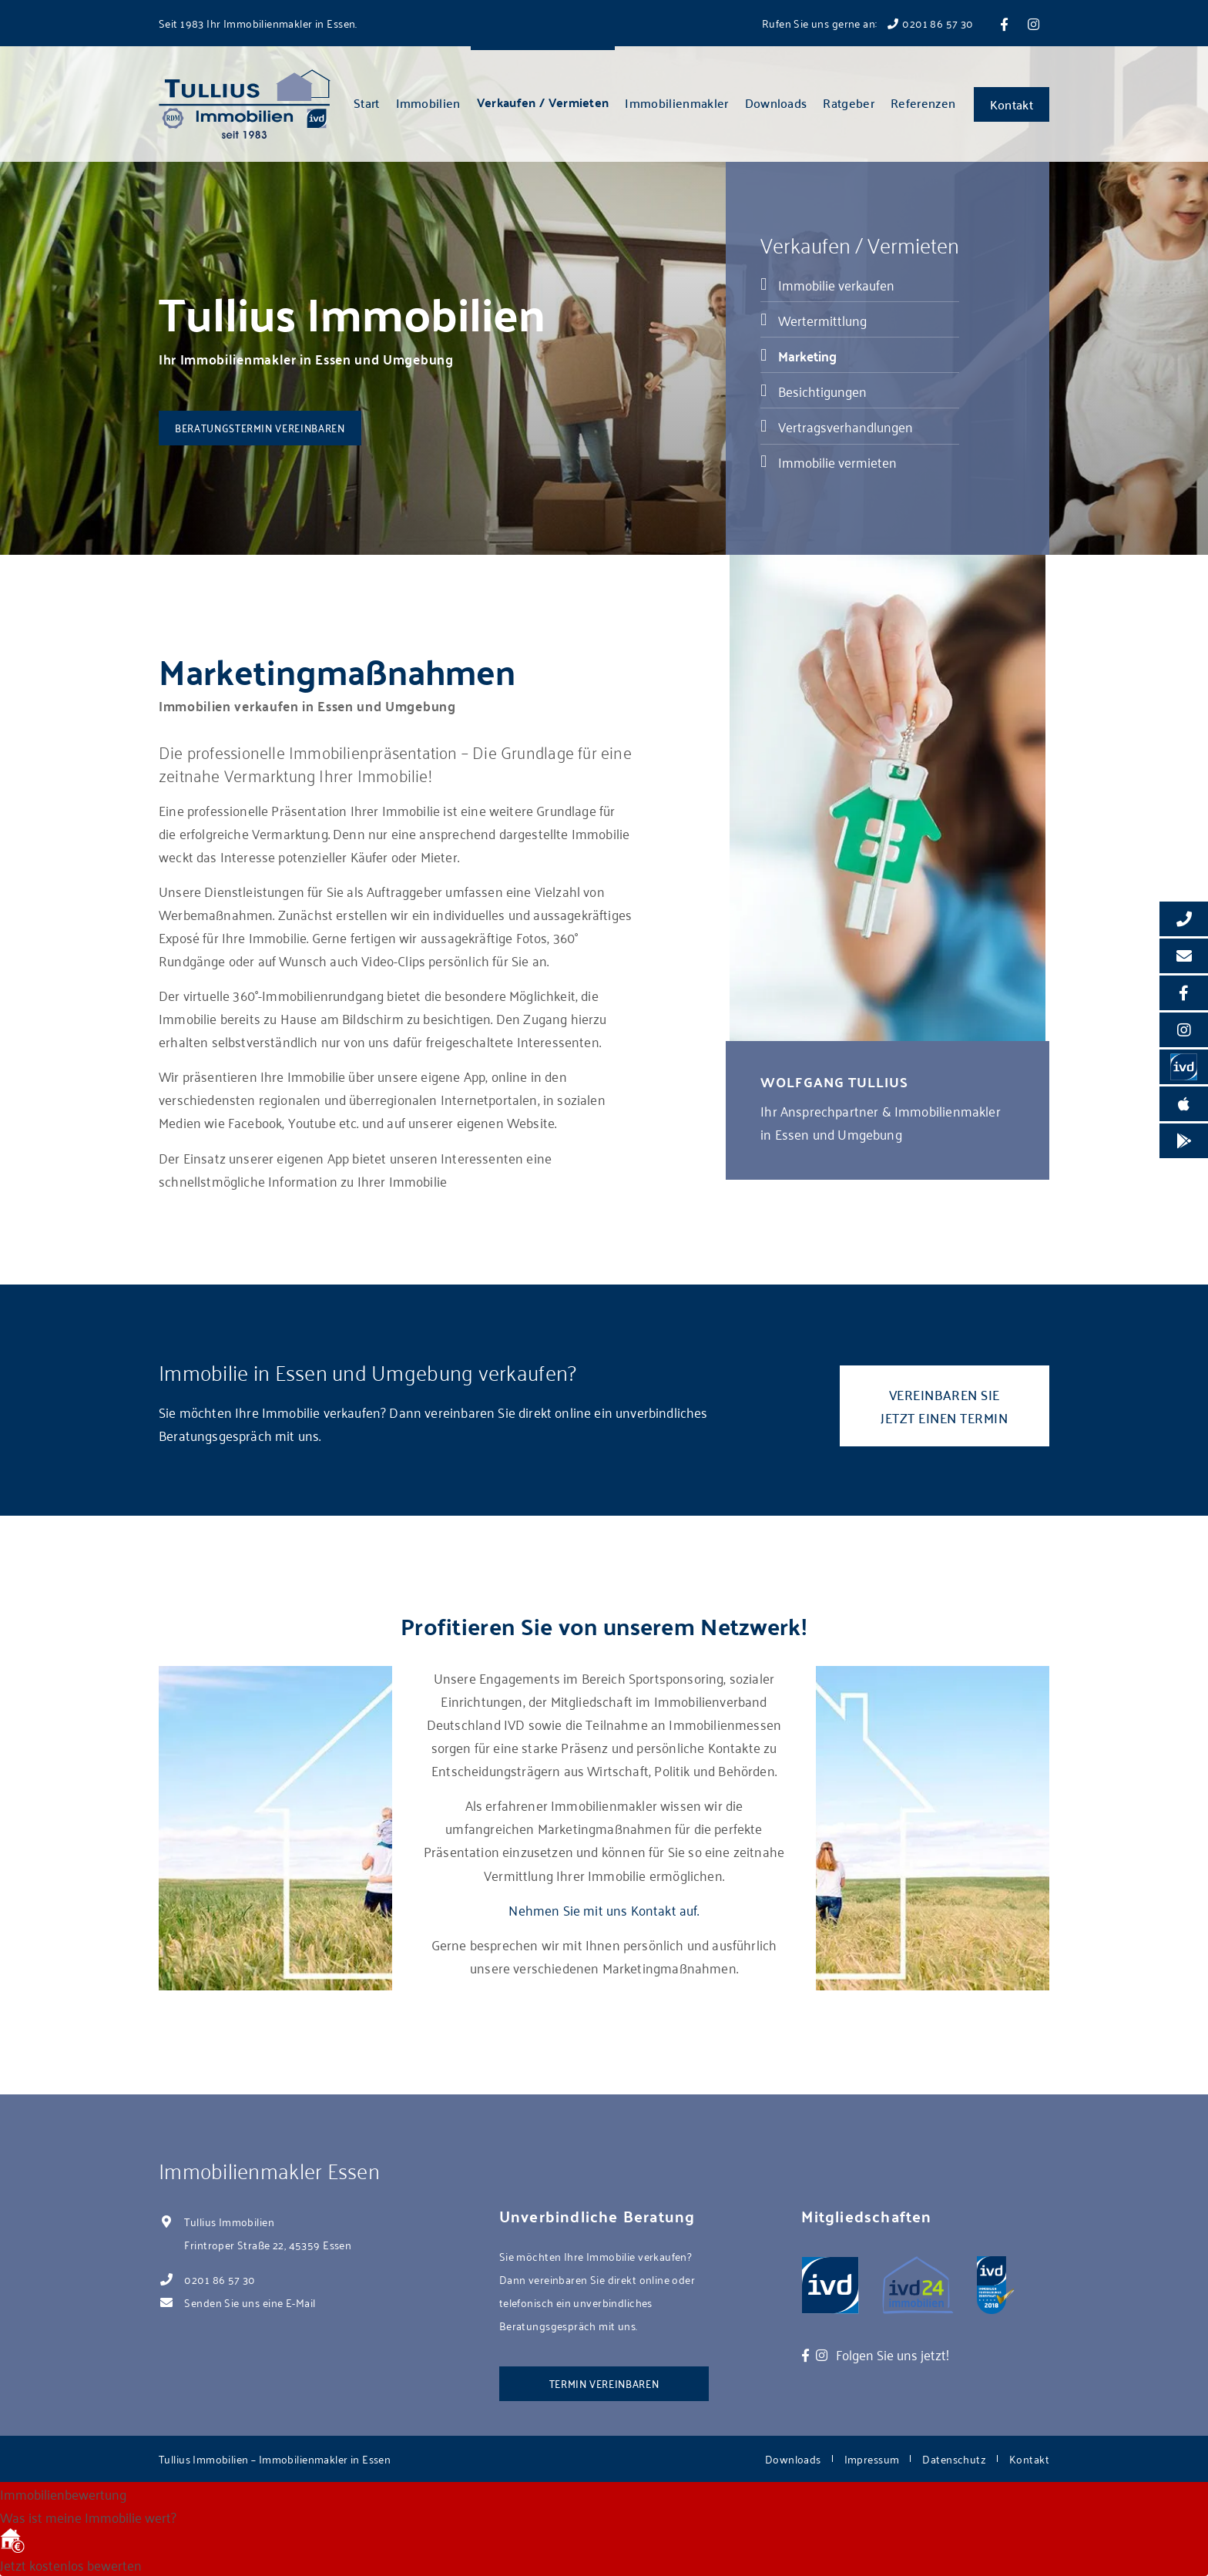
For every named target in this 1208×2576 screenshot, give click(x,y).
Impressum (872, 2458)
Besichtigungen (822, 390)
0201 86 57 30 (219, 2279)
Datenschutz (954, 2458)
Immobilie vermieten (837, 461)
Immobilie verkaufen (836, 284)
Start (367, 102)
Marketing (807, 355)
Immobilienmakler (676, 102)
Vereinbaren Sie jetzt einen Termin (944, 1405)
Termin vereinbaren (604, 2383)
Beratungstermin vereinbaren (260, 427)
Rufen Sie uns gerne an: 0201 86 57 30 (868, 22)
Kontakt (1011, 104)
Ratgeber (848, 102)
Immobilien (428, 102)
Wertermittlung (822, 319)
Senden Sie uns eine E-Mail (249, 2302)
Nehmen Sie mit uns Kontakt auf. (603, 1909)
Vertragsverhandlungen (845, 426)
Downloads (776, 102)
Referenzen (923, 102)
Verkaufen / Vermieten (543, 102)
